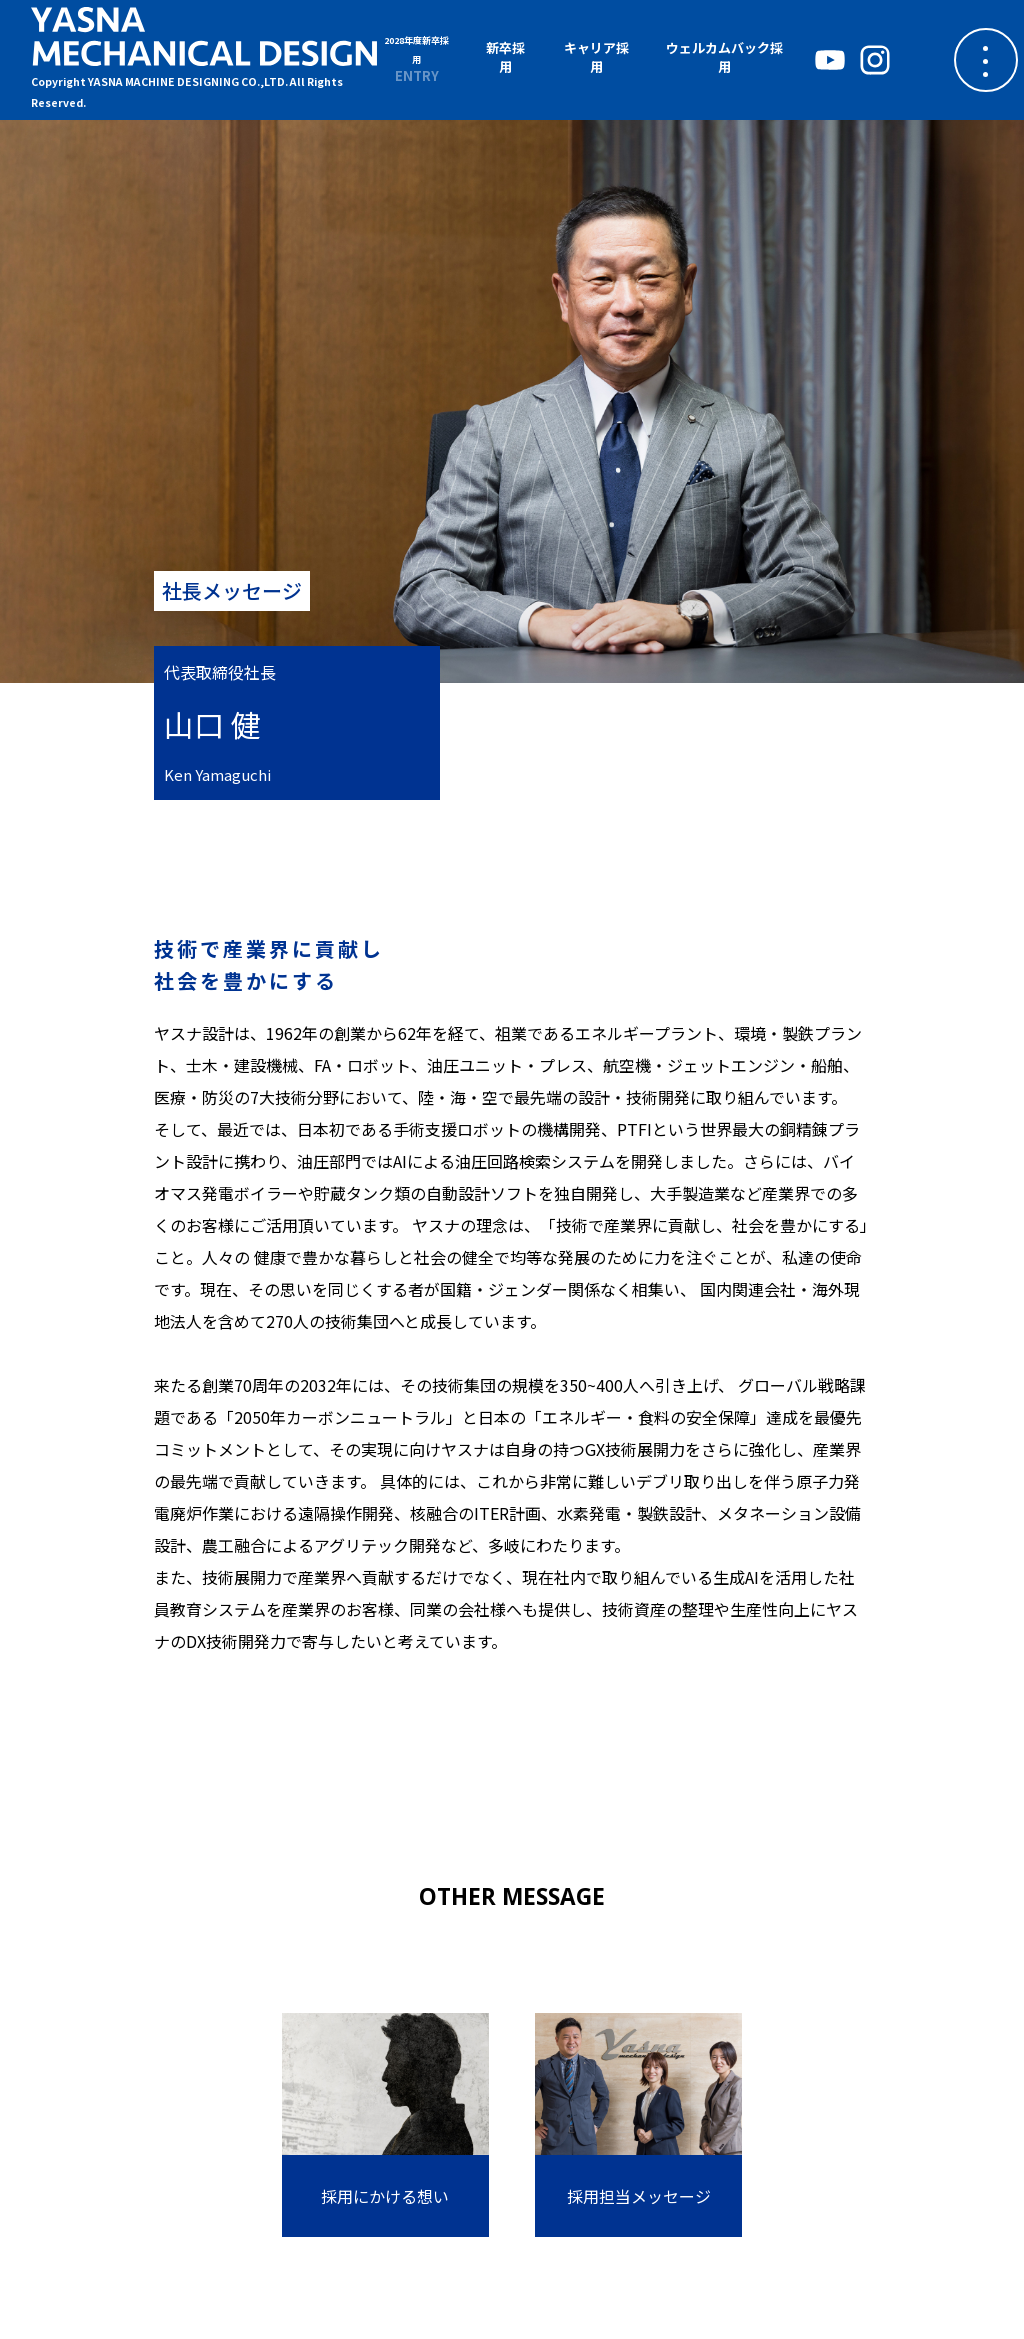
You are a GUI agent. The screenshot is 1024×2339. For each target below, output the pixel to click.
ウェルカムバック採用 (724, 57)
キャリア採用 (596, 57)
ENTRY (416, 59)
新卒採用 (505, 57)
